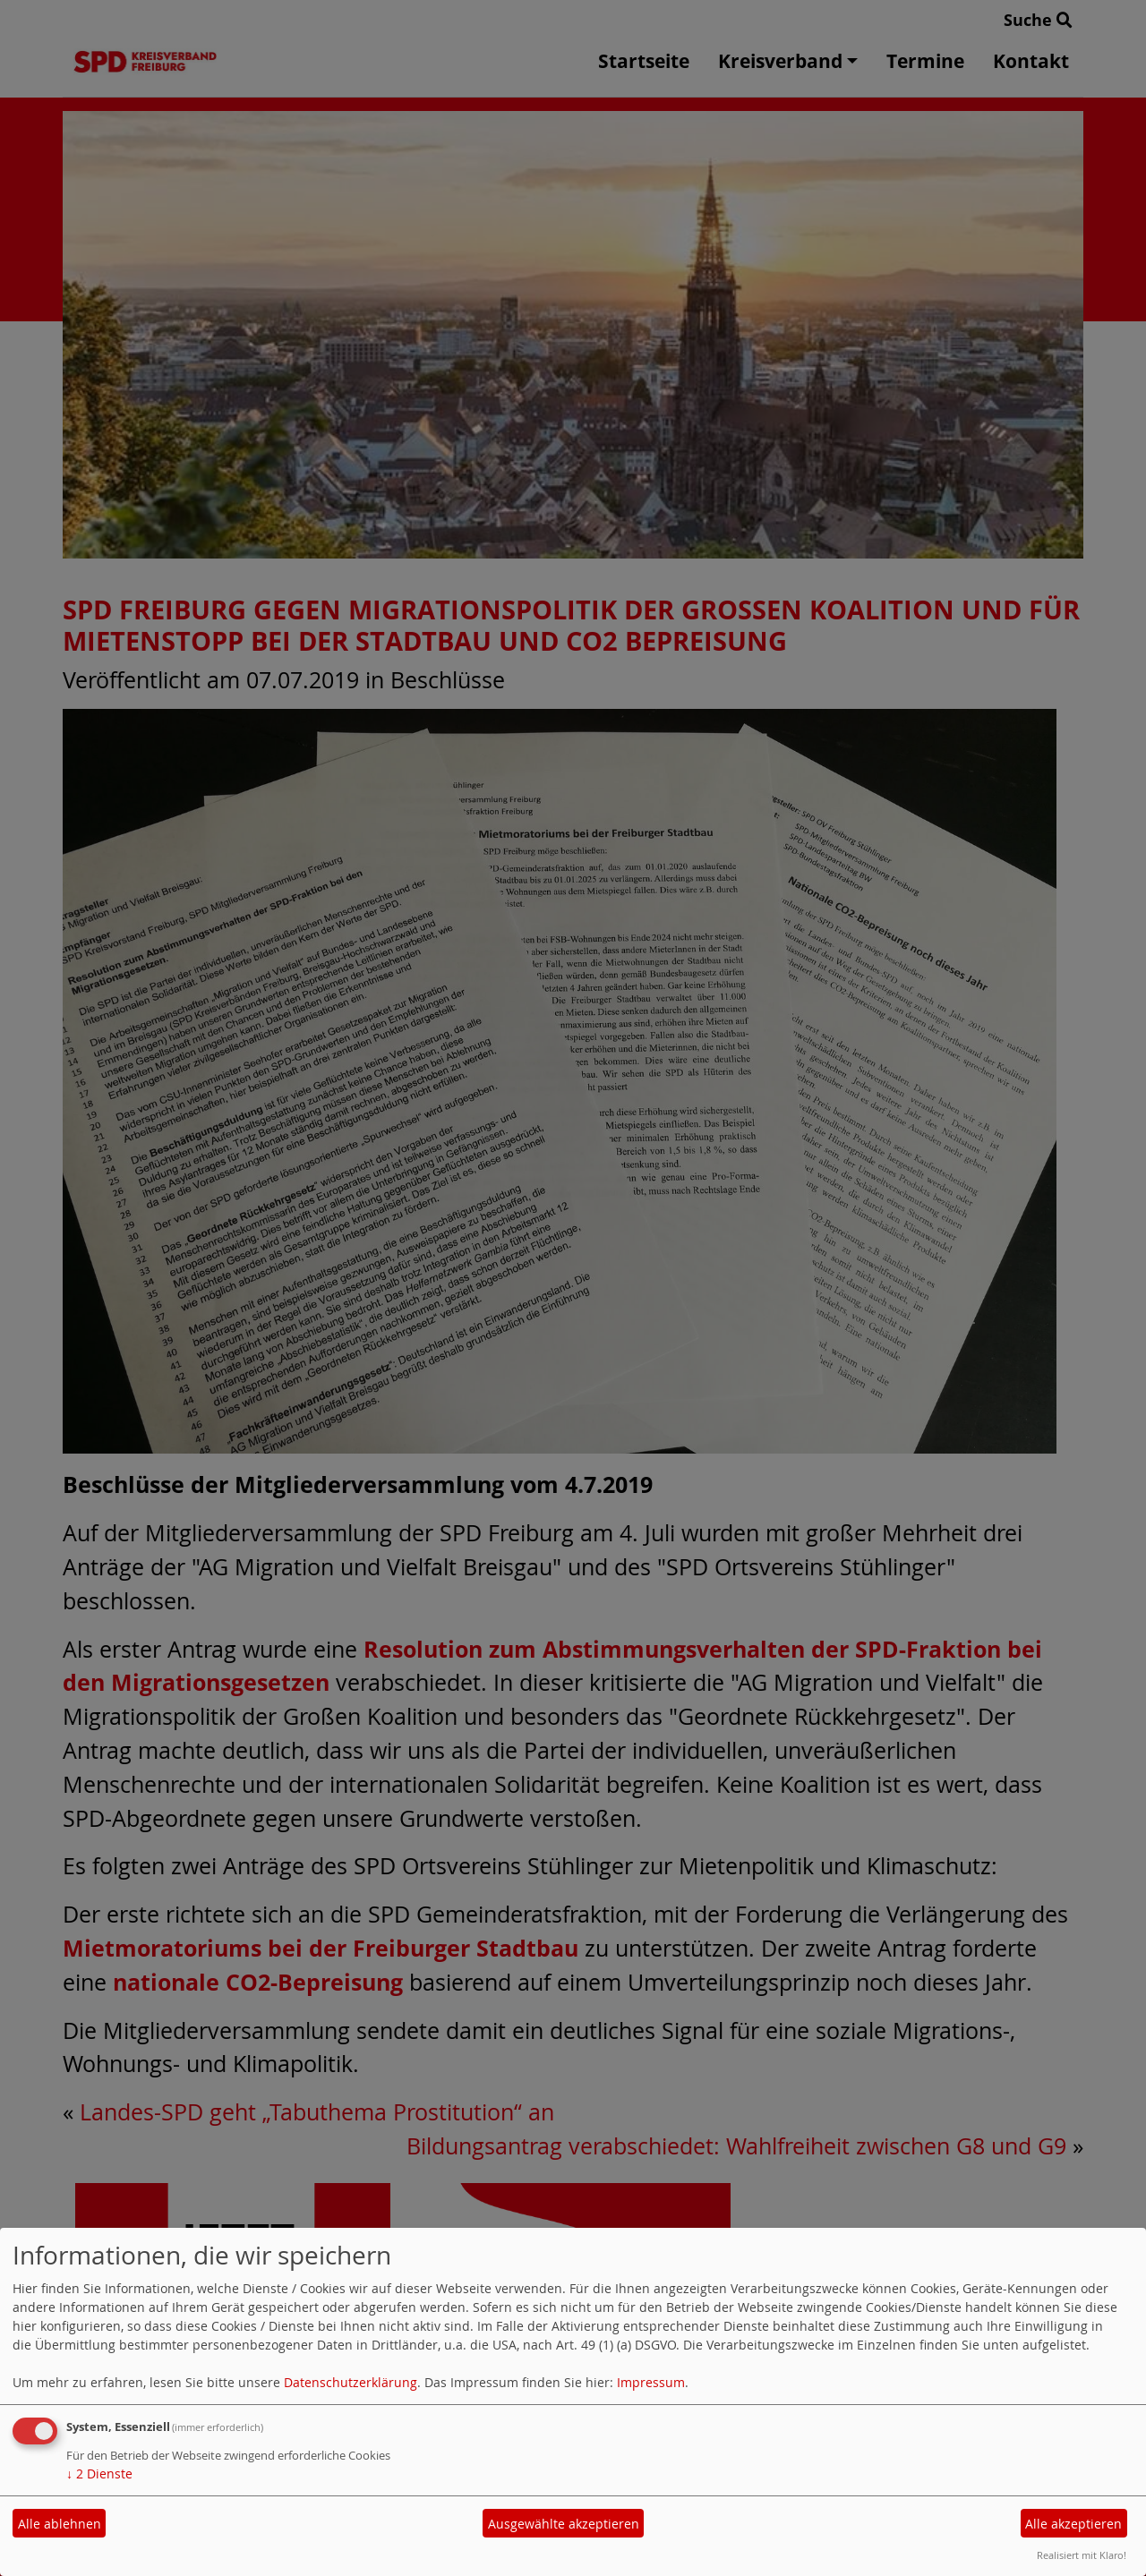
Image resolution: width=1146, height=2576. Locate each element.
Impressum (651, 2382)
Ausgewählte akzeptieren (563, 2523)
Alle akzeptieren (1073, 2523)
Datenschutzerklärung (350, 2382)
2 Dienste (99, 2473)
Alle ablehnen (59, 2523)
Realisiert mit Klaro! (1081, 2555)
